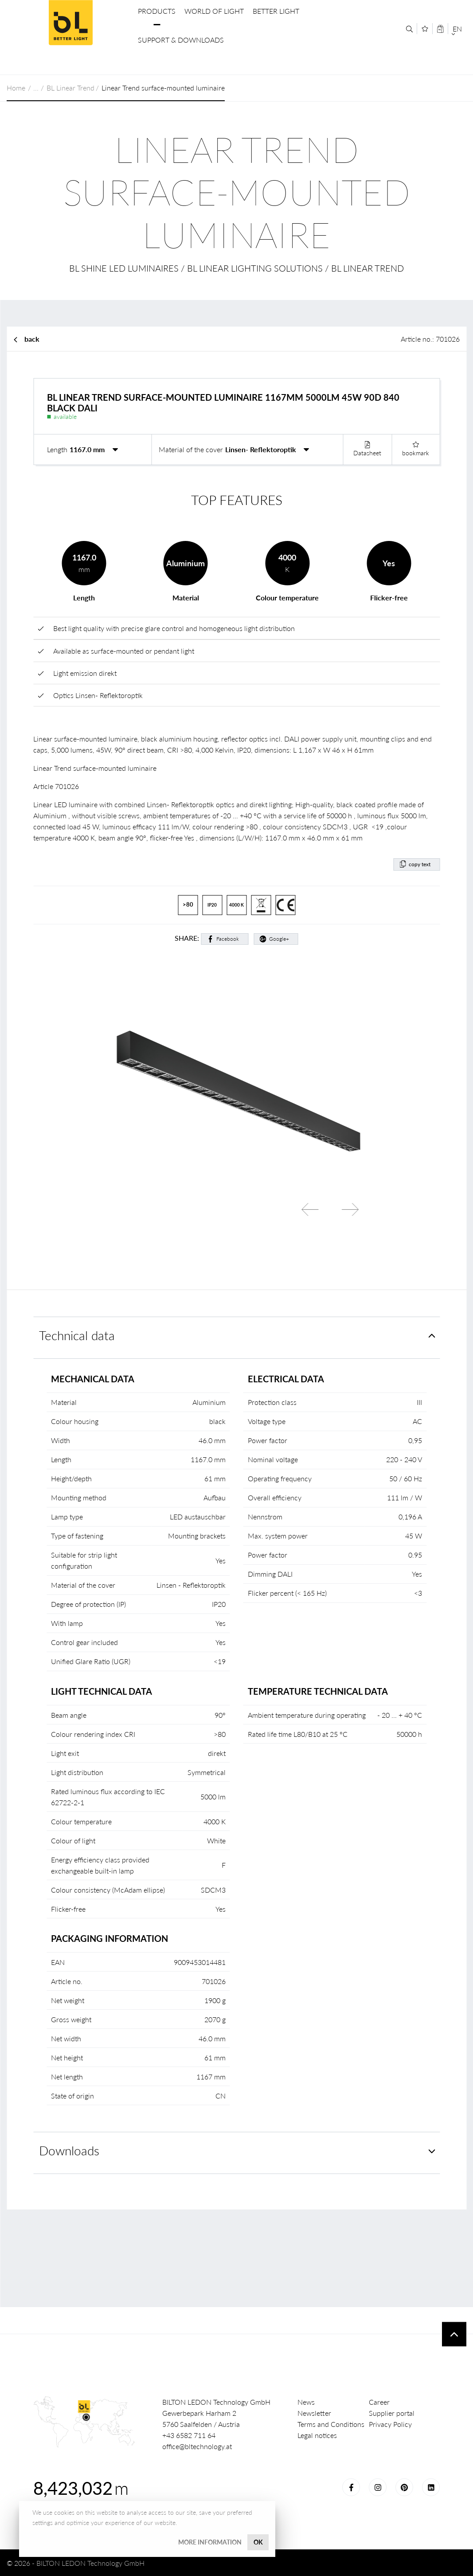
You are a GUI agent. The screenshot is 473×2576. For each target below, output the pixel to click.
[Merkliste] (425, 28)
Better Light (276, 11)
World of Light (214, 11)
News (306, 2402)
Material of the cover (191, 449)
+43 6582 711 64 (188, 2435)
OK (258, 2542)
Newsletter (314, 2413)
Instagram (378, 2487)
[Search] (409, 29)
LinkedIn (431, 2487)
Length (57, 449)
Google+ (279, 938)
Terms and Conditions (330, 2424)
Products (157, 11)
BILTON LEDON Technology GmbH (70, 22)
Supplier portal (391, 2413)
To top (454, 2334)
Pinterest (404, 2487)
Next (350, 1210)
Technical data (77, 1335)
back (31, 339)
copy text (419, 864)
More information (210, 2542)
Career (379, 2402)
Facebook (227, 938)
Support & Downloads (181, 40)
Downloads (69, 2150)
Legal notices (317, 2435)
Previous (310, 1210)
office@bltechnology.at (197, 2446)
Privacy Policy (390, 2424)
